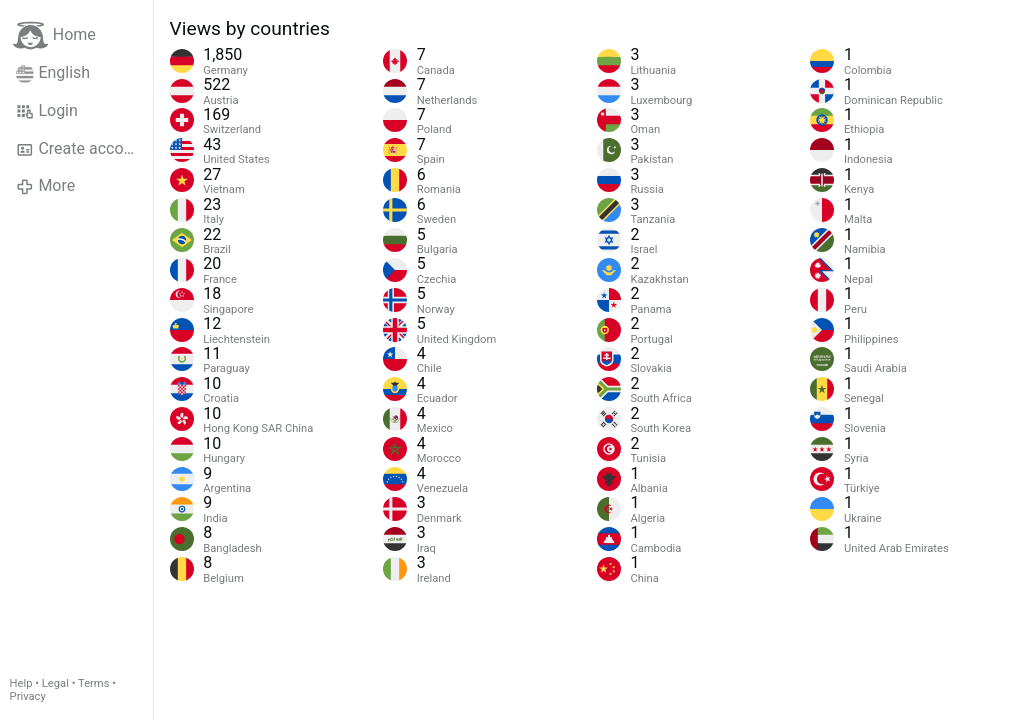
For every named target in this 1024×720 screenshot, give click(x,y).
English (53, 73)
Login (47, 111)
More (45, 186)
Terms (93, 683)
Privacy (28, 696)
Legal (55, 683)
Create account (81, 149)
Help (21, 683)
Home (54, 35)
